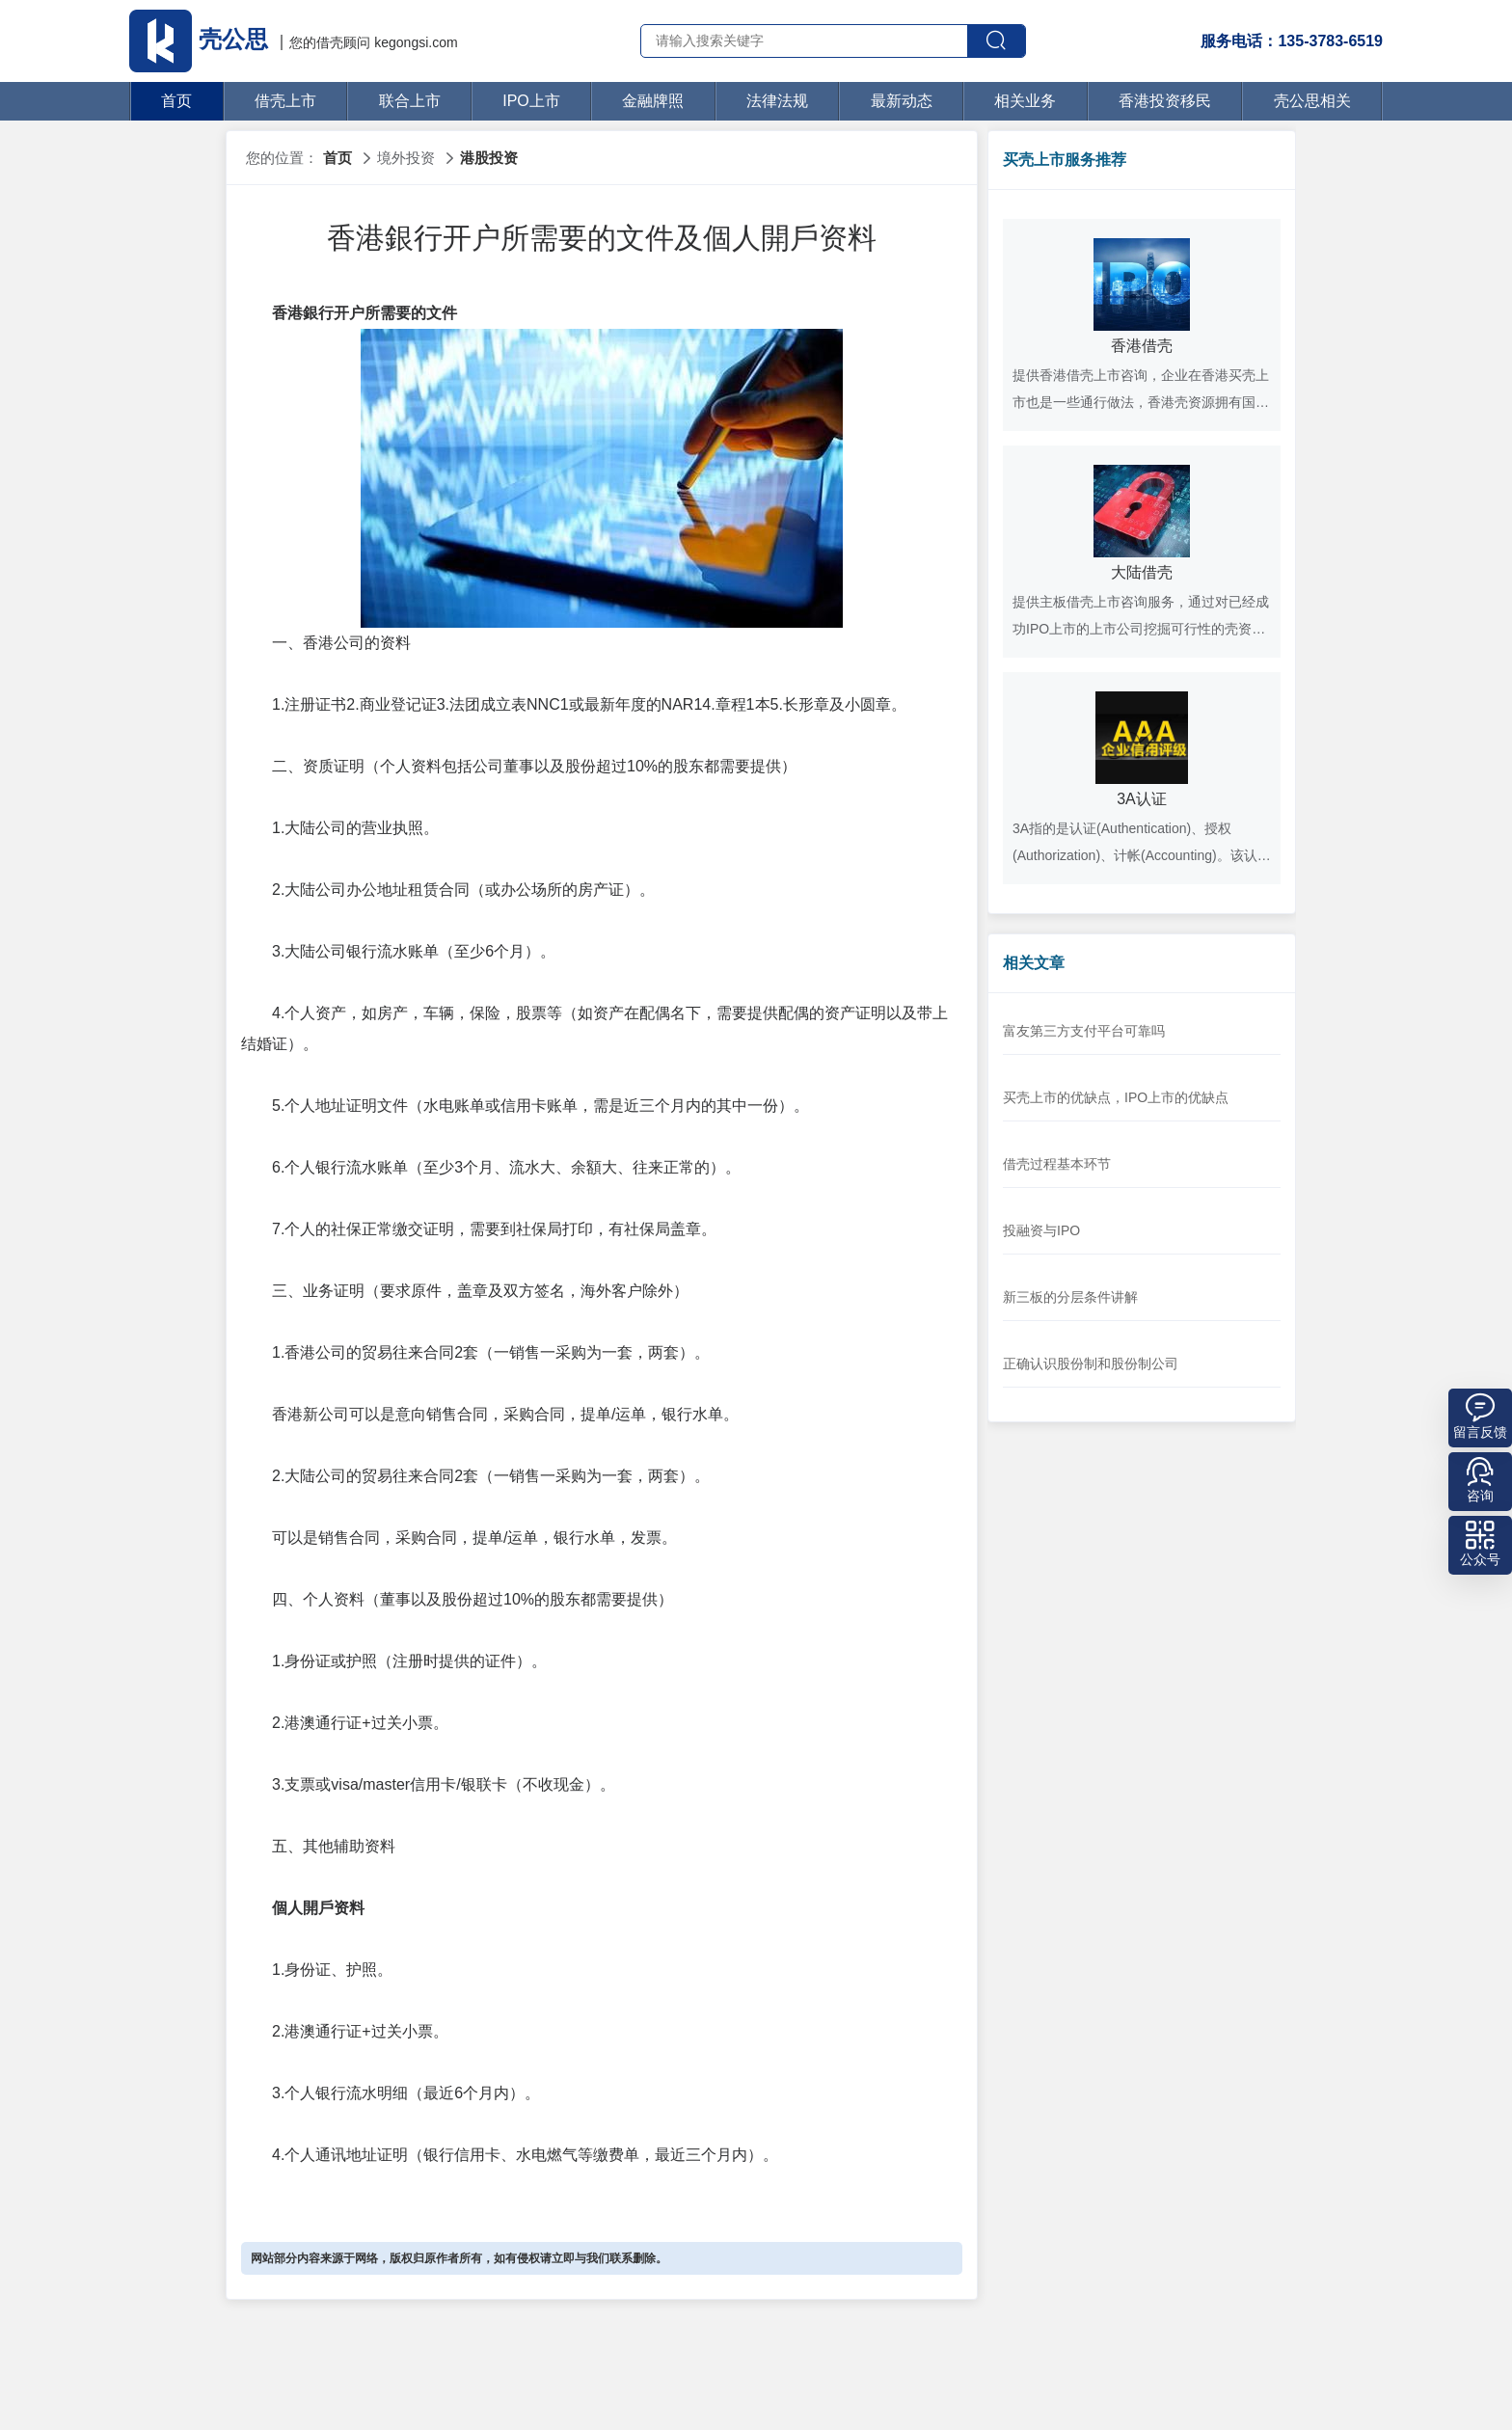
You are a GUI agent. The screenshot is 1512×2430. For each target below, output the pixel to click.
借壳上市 (285, 101)
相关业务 (1025, 101)
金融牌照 (653, 101)
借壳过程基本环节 (1057, 1164)
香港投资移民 (1165, 101)
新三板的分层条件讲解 (1070, 1297)
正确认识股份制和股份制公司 (1090, 1363)
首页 (176, 101)
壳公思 (201, 39)
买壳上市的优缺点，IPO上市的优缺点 (1115, 1097)
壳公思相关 (1312, 101)
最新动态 (901, 101)
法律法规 (777, 101)
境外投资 (406, 157)
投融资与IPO (1041, 1230)
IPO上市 (531, 101)
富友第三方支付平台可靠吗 (1084, 1031)
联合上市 (410, 101)
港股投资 (489, 157)
